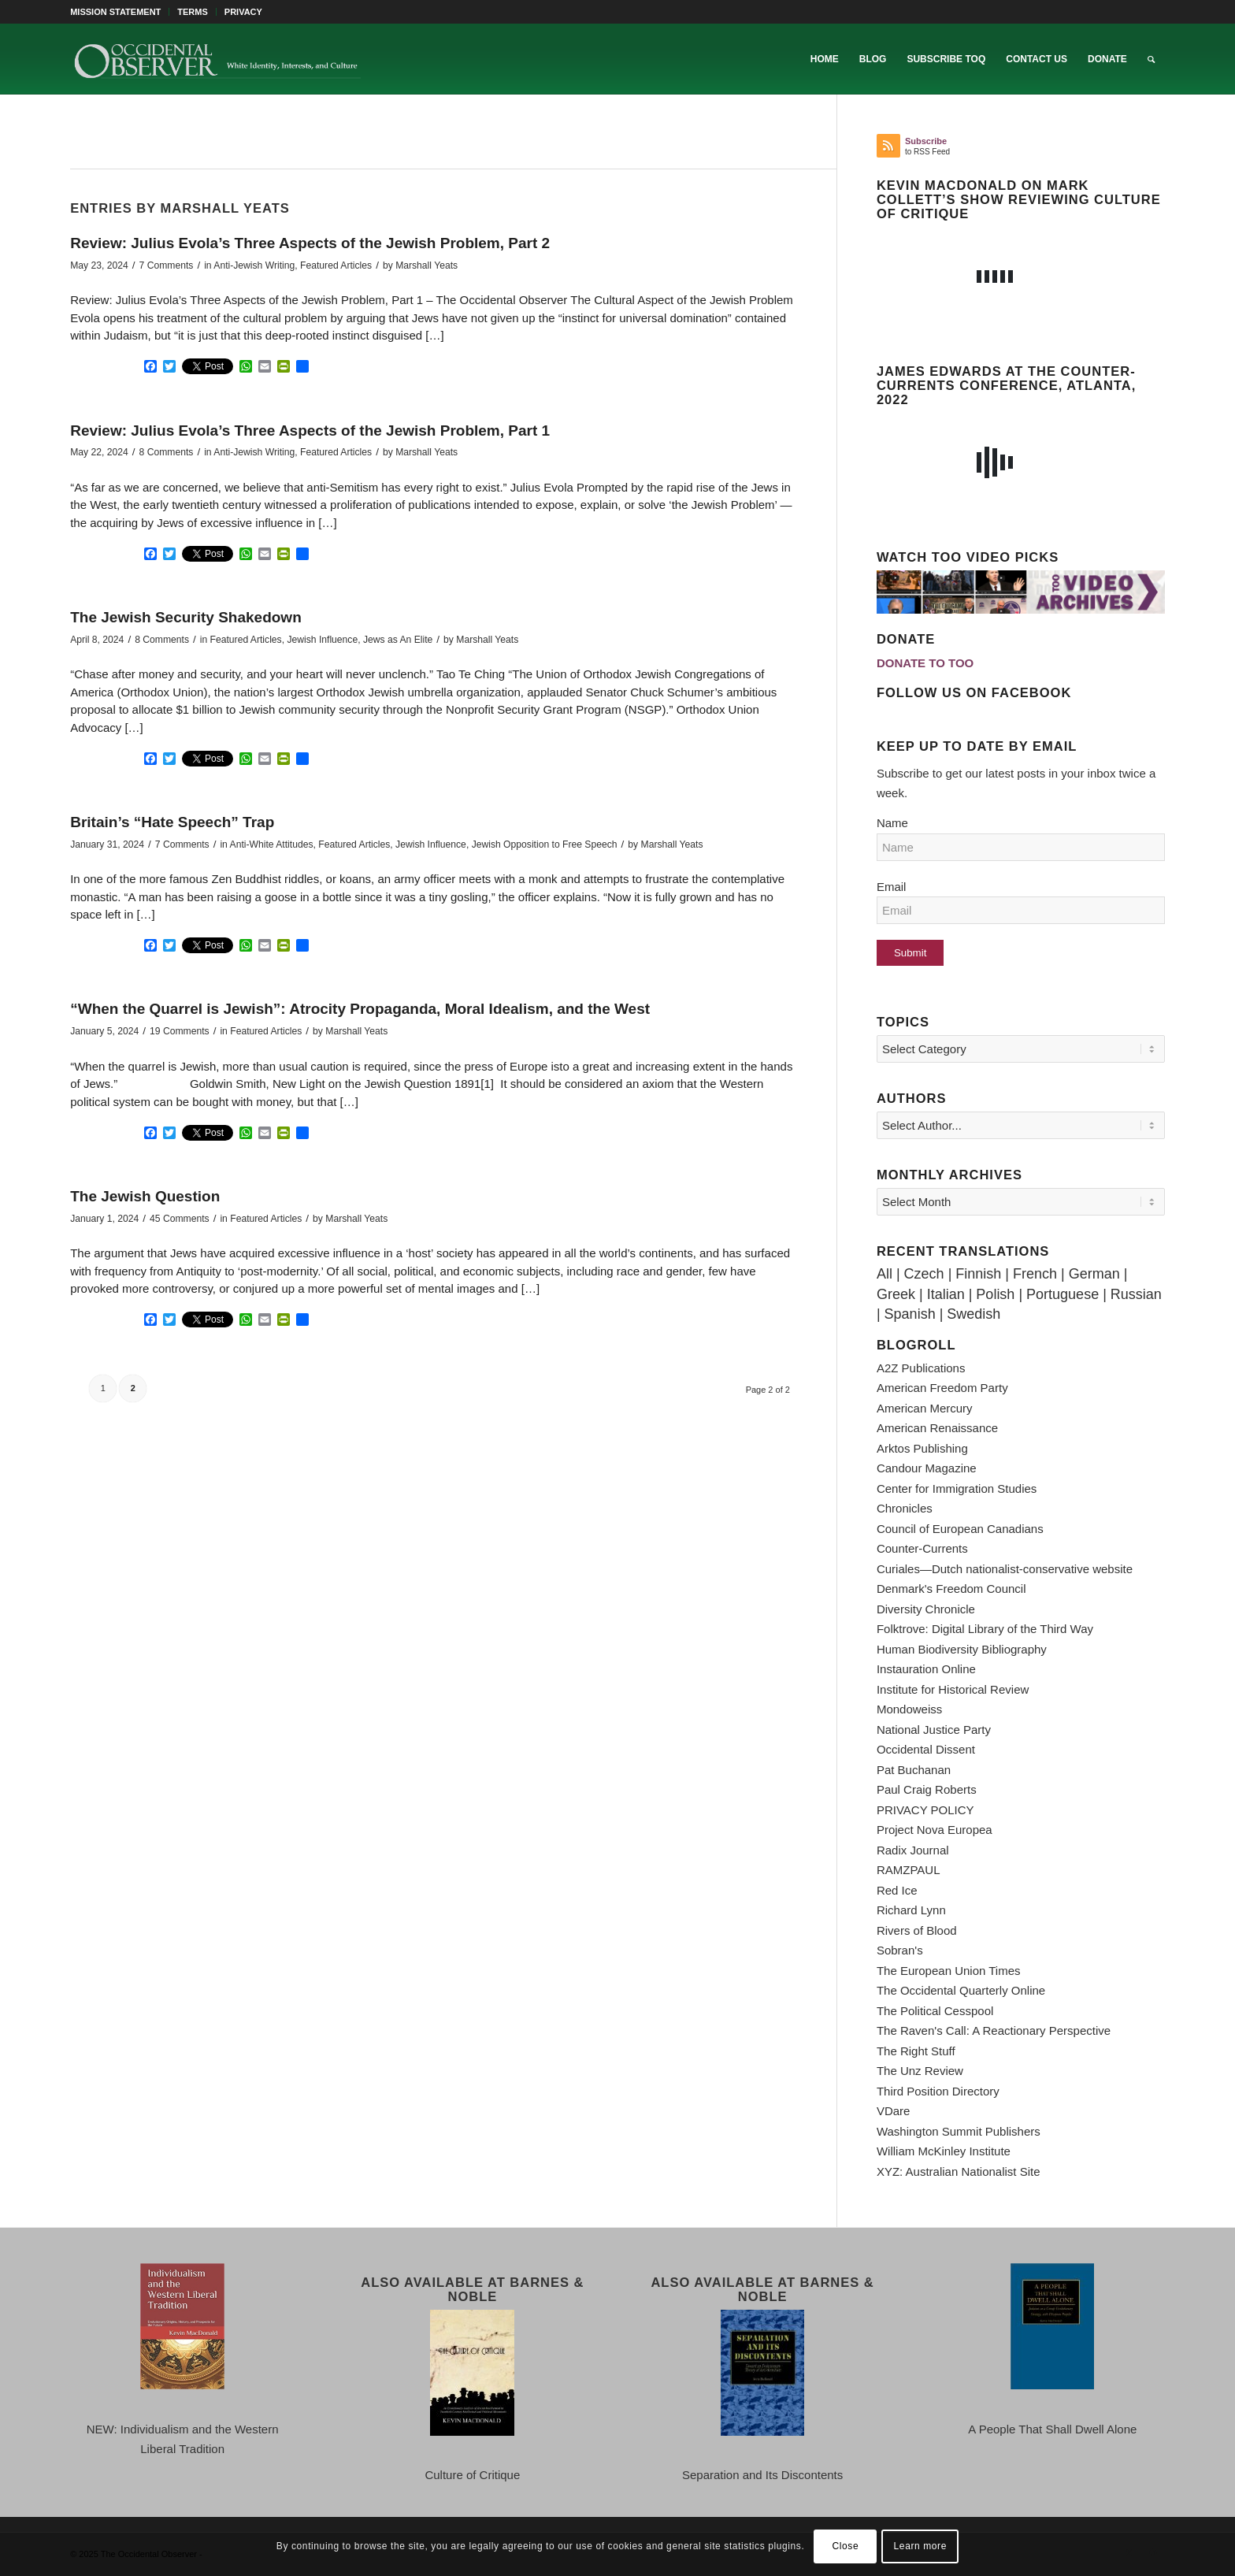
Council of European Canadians (960, 1528)
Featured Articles (336, 265)
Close (846, 2546)
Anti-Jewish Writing (254, 265)
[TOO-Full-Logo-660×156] (216, 59)
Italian (946, 1294)
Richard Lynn (911, 1910)
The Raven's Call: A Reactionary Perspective (994, 2030)
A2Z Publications (921, 1368)
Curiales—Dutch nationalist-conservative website (1005, 1569)
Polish (995, 1294)
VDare (893, 2111)
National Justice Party (934, 1729)
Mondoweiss (909, 1709)
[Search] (1151, 59)
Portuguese (1062, 1294)
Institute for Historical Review (953, 1689)
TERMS (192, 12)
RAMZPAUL (908, 1869)
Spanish (910, 1314)
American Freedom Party (942, 1387)
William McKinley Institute (944, 2151)
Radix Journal (913, 1850)
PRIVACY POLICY (925, 1810)
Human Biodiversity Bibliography (962, 1649)
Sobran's (900, 1950)
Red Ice (897, 1890)
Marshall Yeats (426, 265)
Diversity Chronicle (926, 1609)
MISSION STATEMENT (115, 12)
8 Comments (166, 452)
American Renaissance (937, 1428)
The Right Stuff (916, 2051)
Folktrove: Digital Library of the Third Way (985, 1628)
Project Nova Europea (934, 1829)
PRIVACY (243, 12)
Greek (896, 1294)
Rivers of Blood (917, 1930)
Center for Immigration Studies (957, 1488)
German (1094, 1274)
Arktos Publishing (922, 1448)
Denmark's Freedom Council (951, 1588)
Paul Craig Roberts (927, 1789)
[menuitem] (119, 12)
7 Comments (166, 265)
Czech (924, 1274)
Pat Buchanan (914, 1769)
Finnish (978, 1274)
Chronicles (905, 1508)
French (1035, 1274)
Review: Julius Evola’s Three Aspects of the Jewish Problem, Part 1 (310, 430)
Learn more (920, 2546)
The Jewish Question (145, 1196)
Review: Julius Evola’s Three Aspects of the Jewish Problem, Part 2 (310, 243)
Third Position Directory (938, 2091)
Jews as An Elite (397, 639)
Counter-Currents (922, 1548)
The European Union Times (949, 1970)
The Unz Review (920, 2070)
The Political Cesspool (935, 2010)
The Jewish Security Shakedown (186, 617)
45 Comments (180, 1218)
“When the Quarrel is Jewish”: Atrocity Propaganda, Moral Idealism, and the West (360, 1008)
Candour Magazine (927, 1468)
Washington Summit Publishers (958, 2131)
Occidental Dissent (926, 1749)
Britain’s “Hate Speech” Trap (172, 822)
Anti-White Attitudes (271, 844)
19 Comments (180, 1031)
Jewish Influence (322, 639)
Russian (1136, 1294)
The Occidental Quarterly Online (961, 1990)
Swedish (973, 1314)
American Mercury (925, 1408)
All (884, 1274)
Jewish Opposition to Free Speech (545, 844)
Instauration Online (926, 1669)
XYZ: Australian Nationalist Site (958, 2171)
